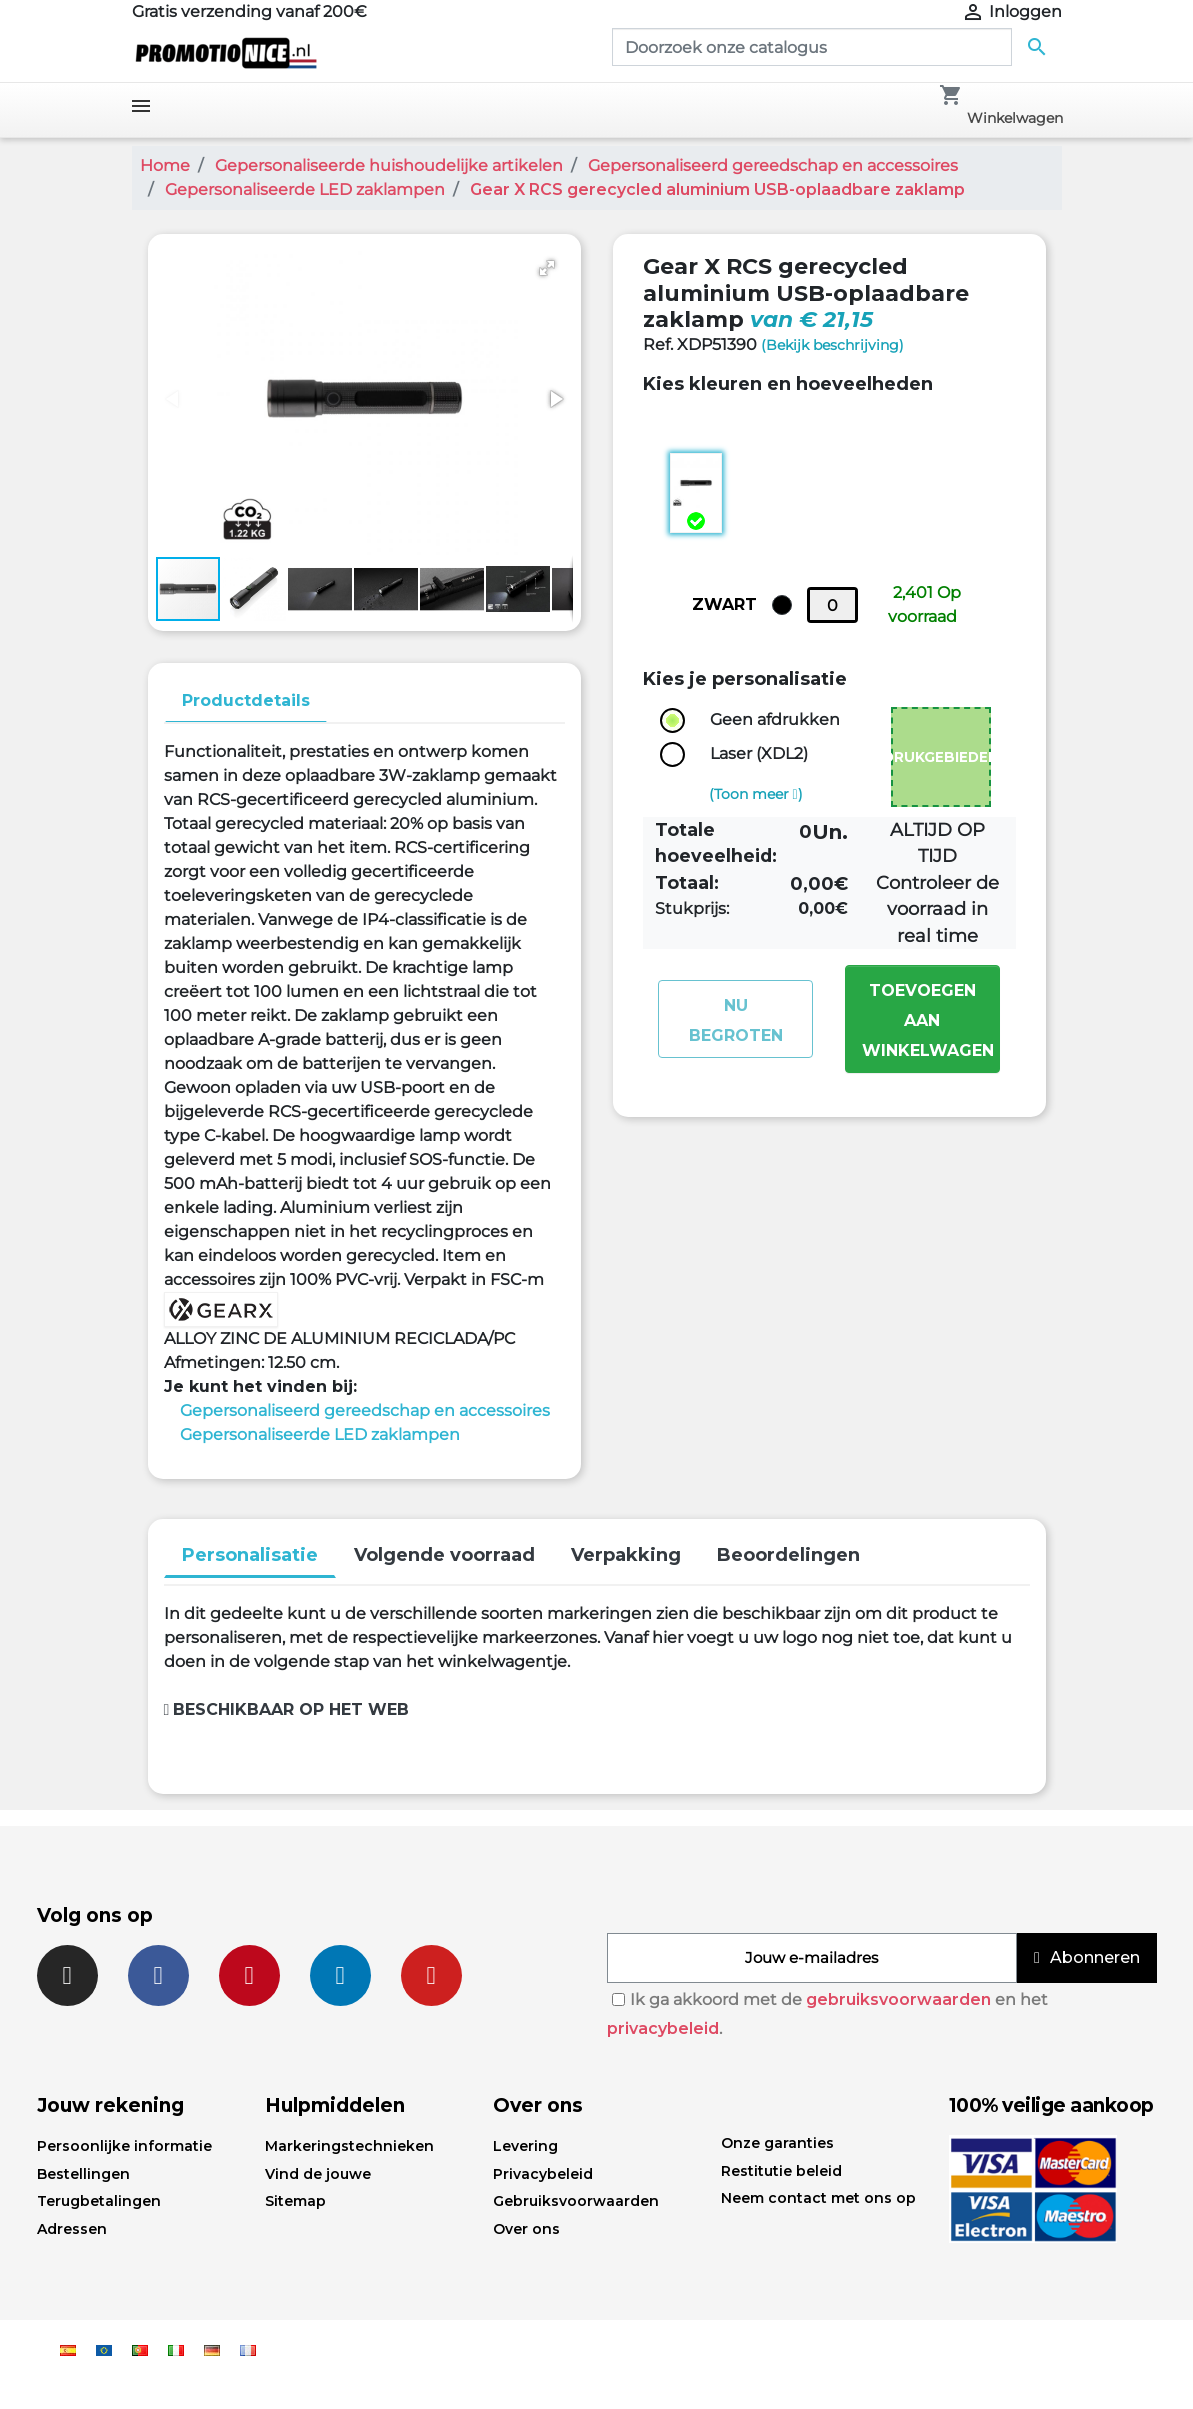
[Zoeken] (812, 47)
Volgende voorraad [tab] (444, 1555)
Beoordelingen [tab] (788, 1555)
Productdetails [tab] (246, 700)
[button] (547, 268)
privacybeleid (663, 2028)
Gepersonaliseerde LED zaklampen (320, 1434)
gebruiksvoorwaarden (898, 1999)
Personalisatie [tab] (250, 1555)
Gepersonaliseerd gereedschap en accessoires (365, 1410)
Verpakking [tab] (626, 1555)
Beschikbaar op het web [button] (287, 1709)
